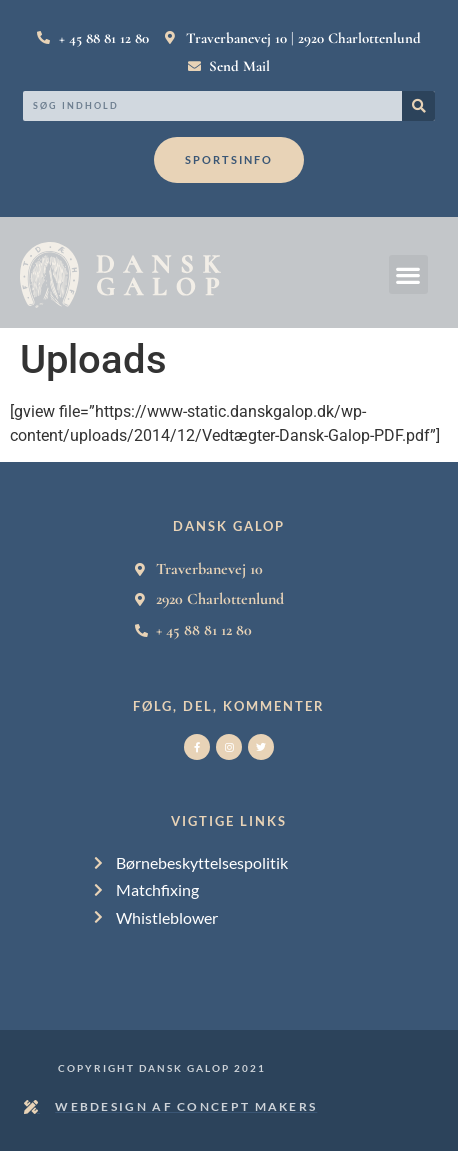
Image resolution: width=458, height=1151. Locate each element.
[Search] (418, 106)
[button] (408, 274)
